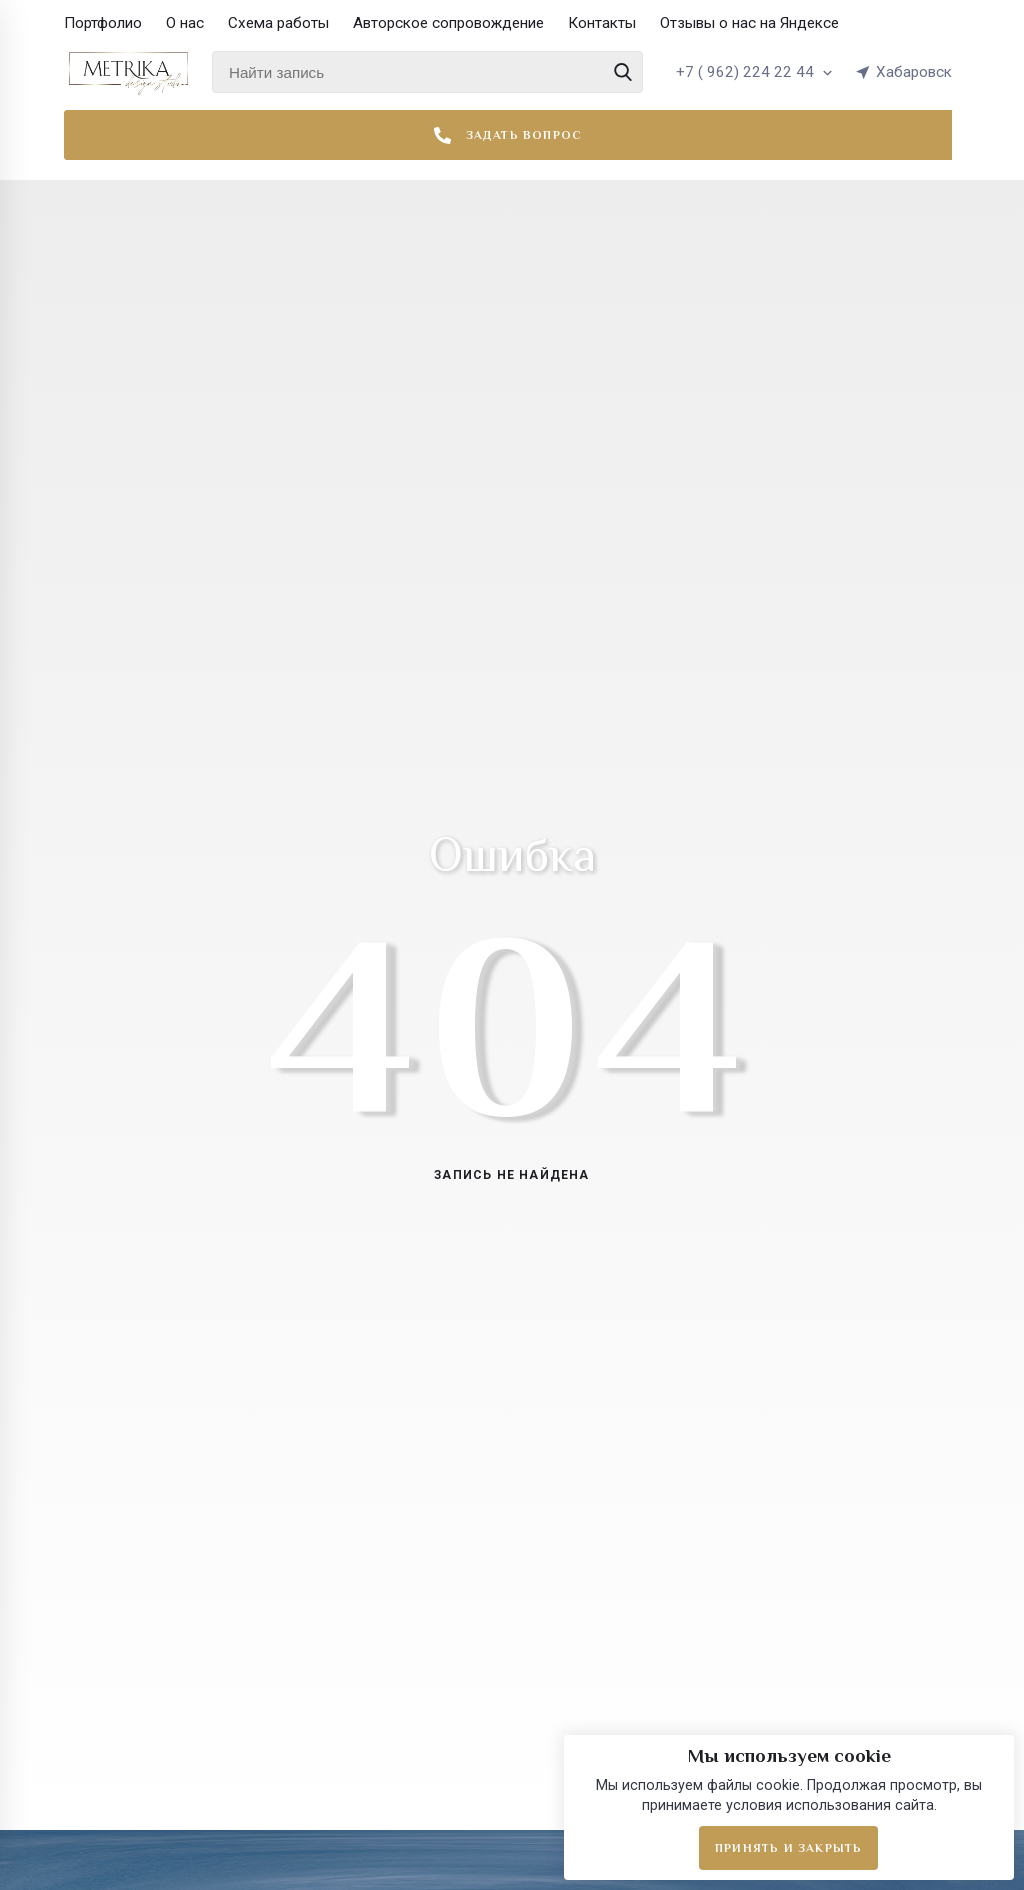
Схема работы (278, 23)
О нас (185, 23)
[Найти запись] (427, 72)
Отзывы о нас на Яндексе (749, 23)
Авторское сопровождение (448, 23)
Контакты (602, 23)
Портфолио (103, 23)
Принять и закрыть (788, 1848)
